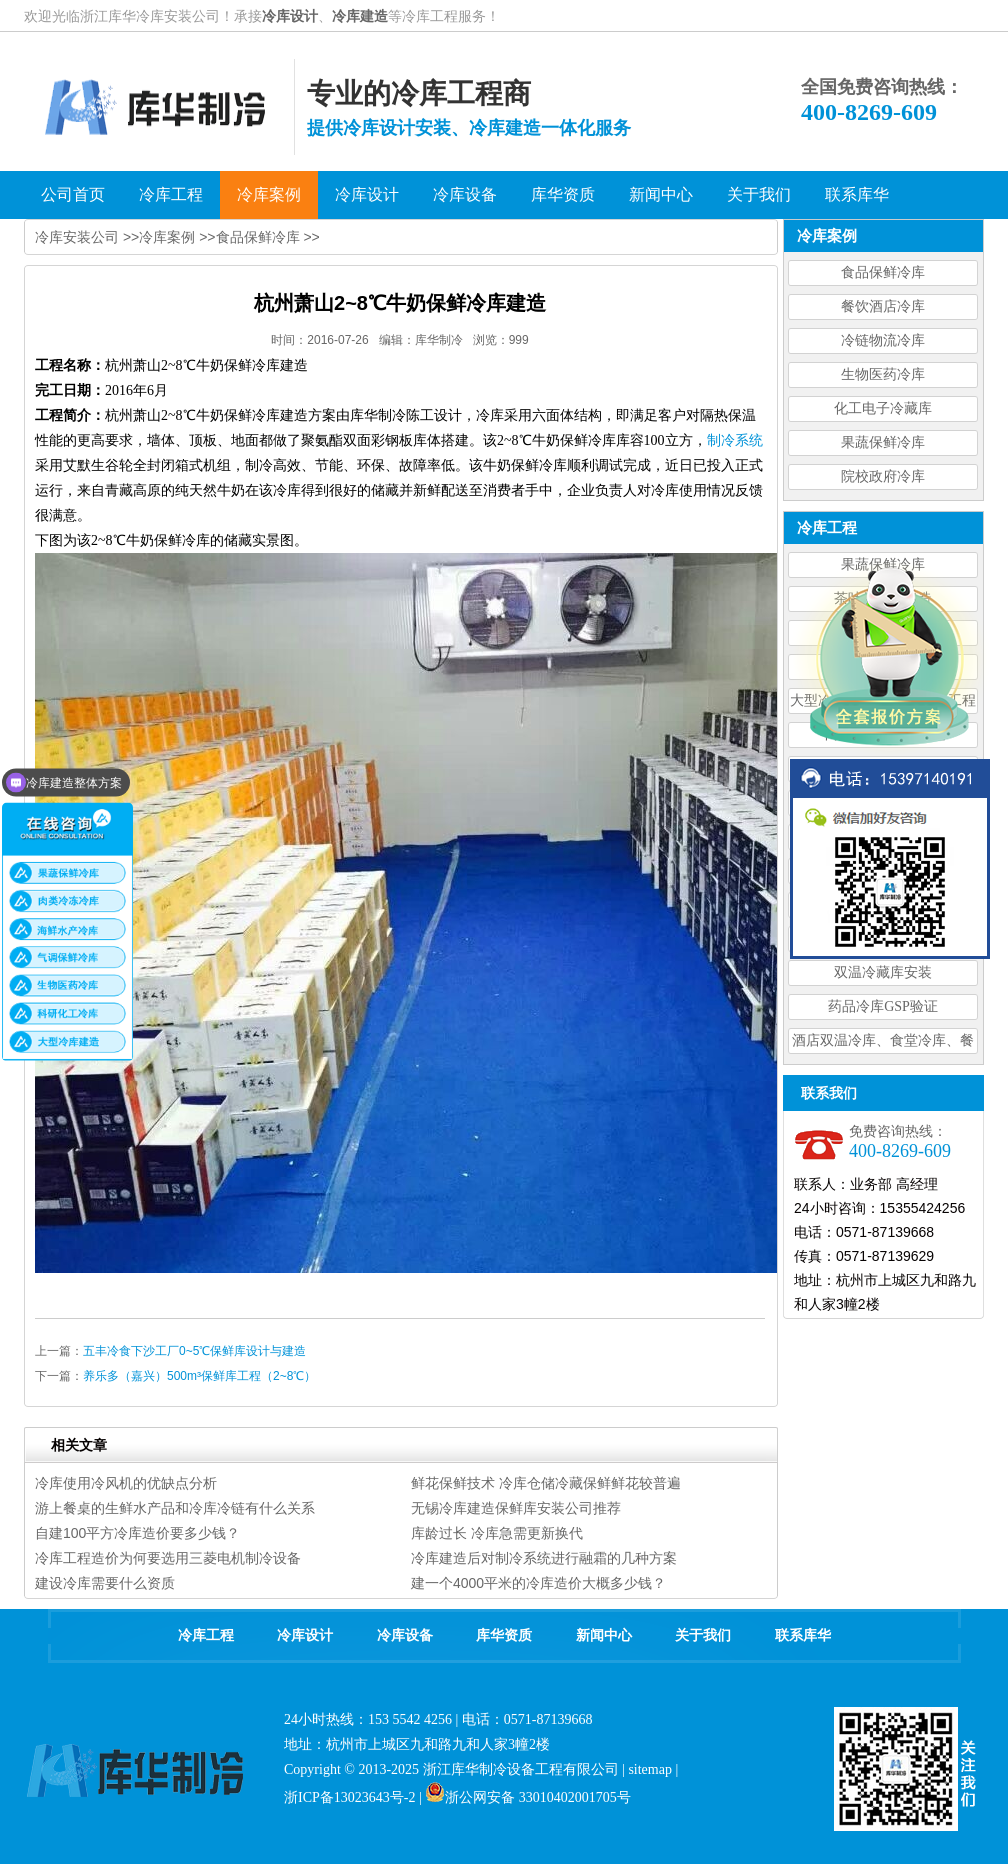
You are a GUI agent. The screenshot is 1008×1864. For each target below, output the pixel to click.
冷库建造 (360, 16)
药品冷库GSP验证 (883, 1006)
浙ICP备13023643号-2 (349, 1797)
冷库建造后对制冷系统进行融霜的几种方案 (544, 1558)
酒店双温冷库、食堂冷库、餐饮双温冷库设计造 (883, 1043)
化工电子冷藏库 (883, 408)
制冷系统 (735, 440)
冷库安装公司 (77, 237)
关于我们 (703, 1635)
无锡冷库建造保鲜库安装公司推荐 (516, 1508)
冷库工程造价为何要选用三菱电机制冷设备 (168, 1558)
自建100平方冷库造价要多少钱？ (137, 1533)
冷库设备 (405, 1635)
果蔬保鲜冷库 (883, 442)
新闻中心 (604, 1635)
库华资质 (504, 1635)
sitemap (650, 1769)
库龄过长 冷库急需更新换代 (497, 1533)
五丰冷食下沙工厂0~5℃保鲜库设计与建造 (194, 1351)
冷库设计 (290, 16)
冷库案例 (167, 237)
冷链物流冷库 (883, 340)
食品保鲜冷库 (883, 272)
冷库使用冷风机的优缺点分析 (126, 1483)
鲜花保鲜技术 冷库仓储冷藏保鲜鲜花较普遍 (546, 1483)
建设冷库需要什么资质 (105, 1583)
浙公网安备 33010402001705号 (528, 1797)
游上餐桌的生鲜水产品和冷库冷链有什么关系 (175, 1508)
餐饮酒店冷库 (883, 306)
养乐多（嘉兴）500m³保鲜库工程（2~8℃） (199, 1376)
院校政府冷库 (883, 476)
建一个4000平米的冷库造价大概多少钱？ (538, 1583)
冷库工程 (206, 1635)
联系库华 (803, 1635)
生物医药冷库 (883, 374)
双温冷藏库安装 (883, 972)
